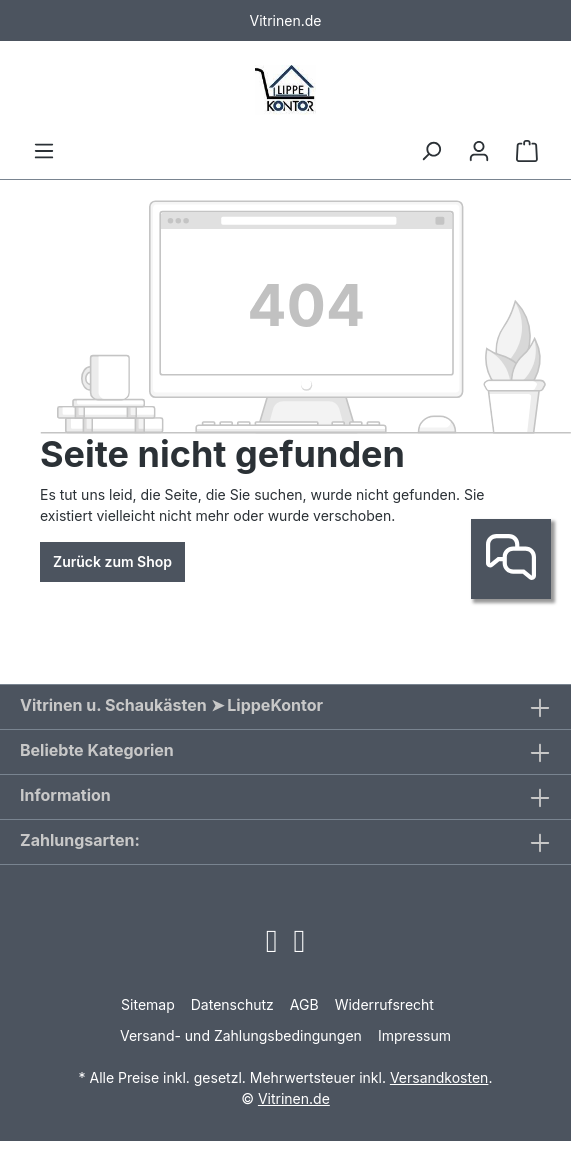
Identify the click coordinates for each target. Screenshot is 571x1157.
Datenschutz (232, 1004)
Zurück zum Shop (112, 561)
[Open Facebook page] (300, 946)
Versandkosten (439, 1077)
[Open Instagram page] (272, 946)
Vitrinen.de (294, 1098)
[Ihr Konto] (479, 151)
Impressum (414, 1035)
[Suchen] (431, 151)
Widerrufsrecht (384, 1004)
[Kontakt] (511, 559)
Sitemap (148, 1004)
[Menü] (44, 151)
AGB (304, 1004)
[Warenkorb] (527, 151)
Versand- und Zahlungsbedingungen (241, 1035)
